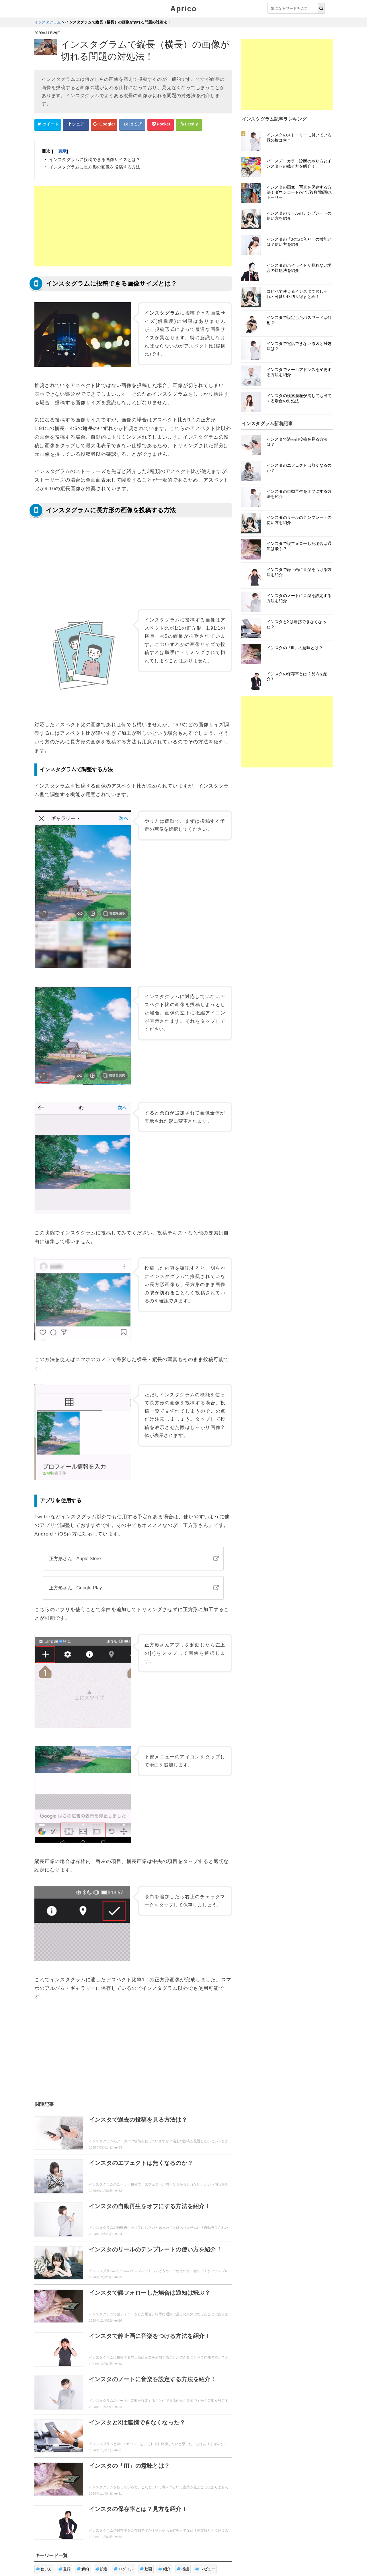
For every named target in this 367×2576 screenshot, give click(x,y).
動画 (146, 2569)
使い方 (44, 2569)
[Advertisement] (133, 226)
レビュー (205, 2569)
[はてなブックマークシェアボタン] (132, 124)
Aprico (183, 8)
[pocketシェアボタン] (160, 124)
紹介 (164, 2569)
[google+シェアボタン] (104, 124)
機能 (183, 2569)
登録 (64, 2569)
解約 (83, 2569)
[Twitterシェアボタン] (47, 124)
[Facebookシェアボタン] (76, 124)
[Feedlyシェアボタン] (189, 124)
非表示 (59, 151)
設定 (101, 2569)
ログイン (124, 2569)
